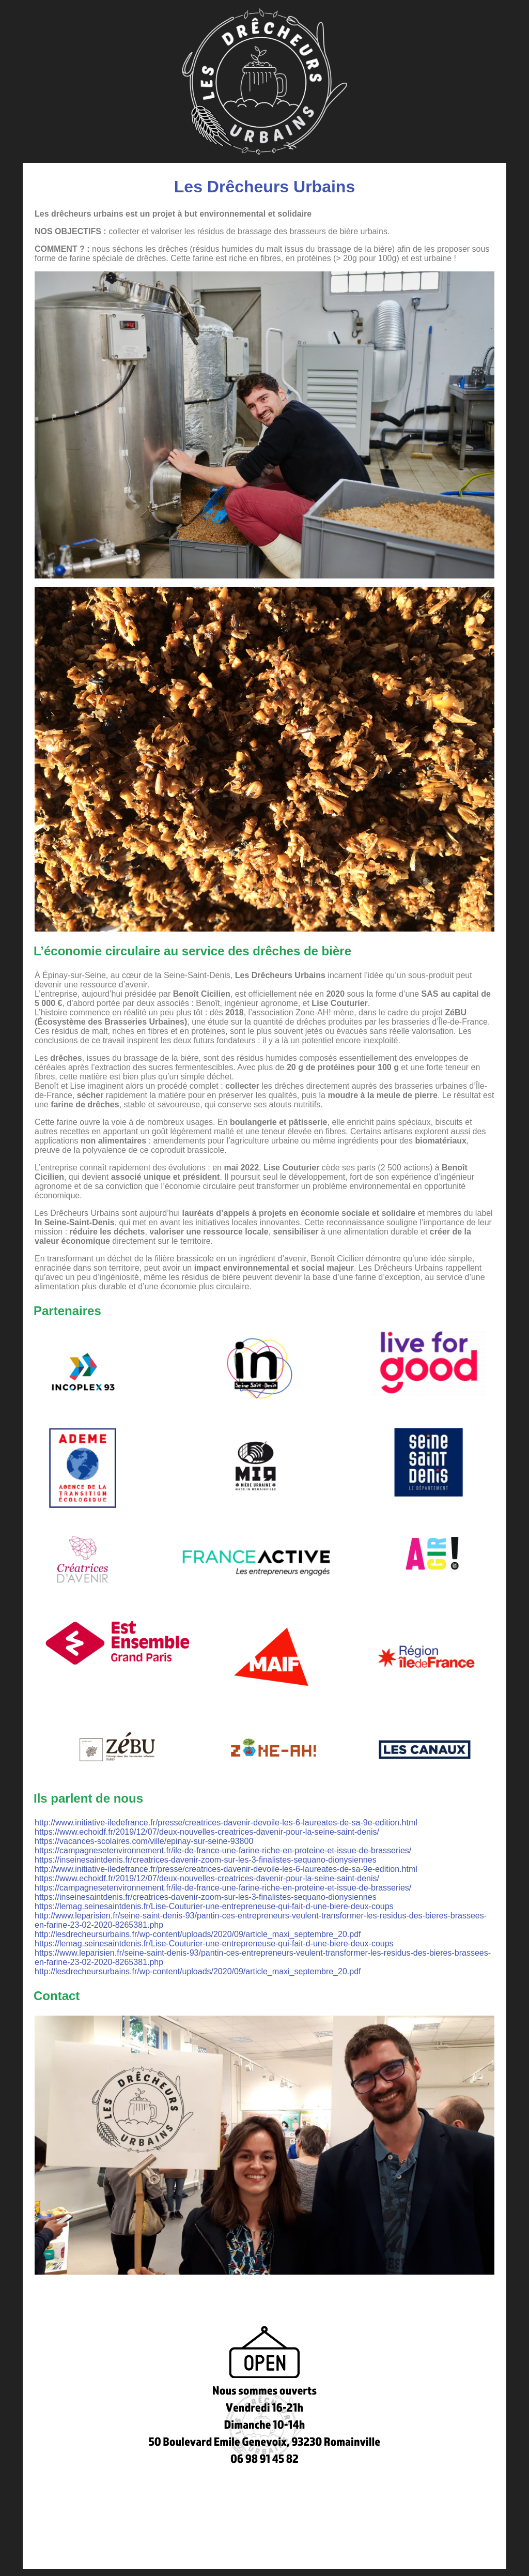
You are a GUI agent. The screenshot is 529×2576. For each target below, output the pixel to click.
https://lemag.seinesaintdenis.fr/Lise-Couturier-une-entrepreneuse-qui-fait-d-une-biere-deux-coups (214, 1906)
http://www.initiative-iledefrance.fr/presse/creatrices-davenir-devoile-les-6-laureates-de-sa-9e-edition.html (226, 1822)
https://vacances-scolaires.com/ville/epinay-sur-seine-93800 (144, 1841)
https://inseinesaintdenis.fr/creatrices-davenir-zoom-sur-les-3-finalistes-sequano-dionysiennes (206, 1859)
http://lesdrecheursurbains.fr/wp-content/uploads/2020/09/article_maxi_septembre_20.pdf (198, 1934)
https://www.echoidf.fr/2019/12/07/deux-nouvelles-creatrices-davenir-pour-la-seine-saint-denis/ (207, 1831)
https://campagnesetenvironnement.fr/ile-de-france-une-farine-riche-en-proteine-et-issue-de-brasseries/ (223, 1850)
